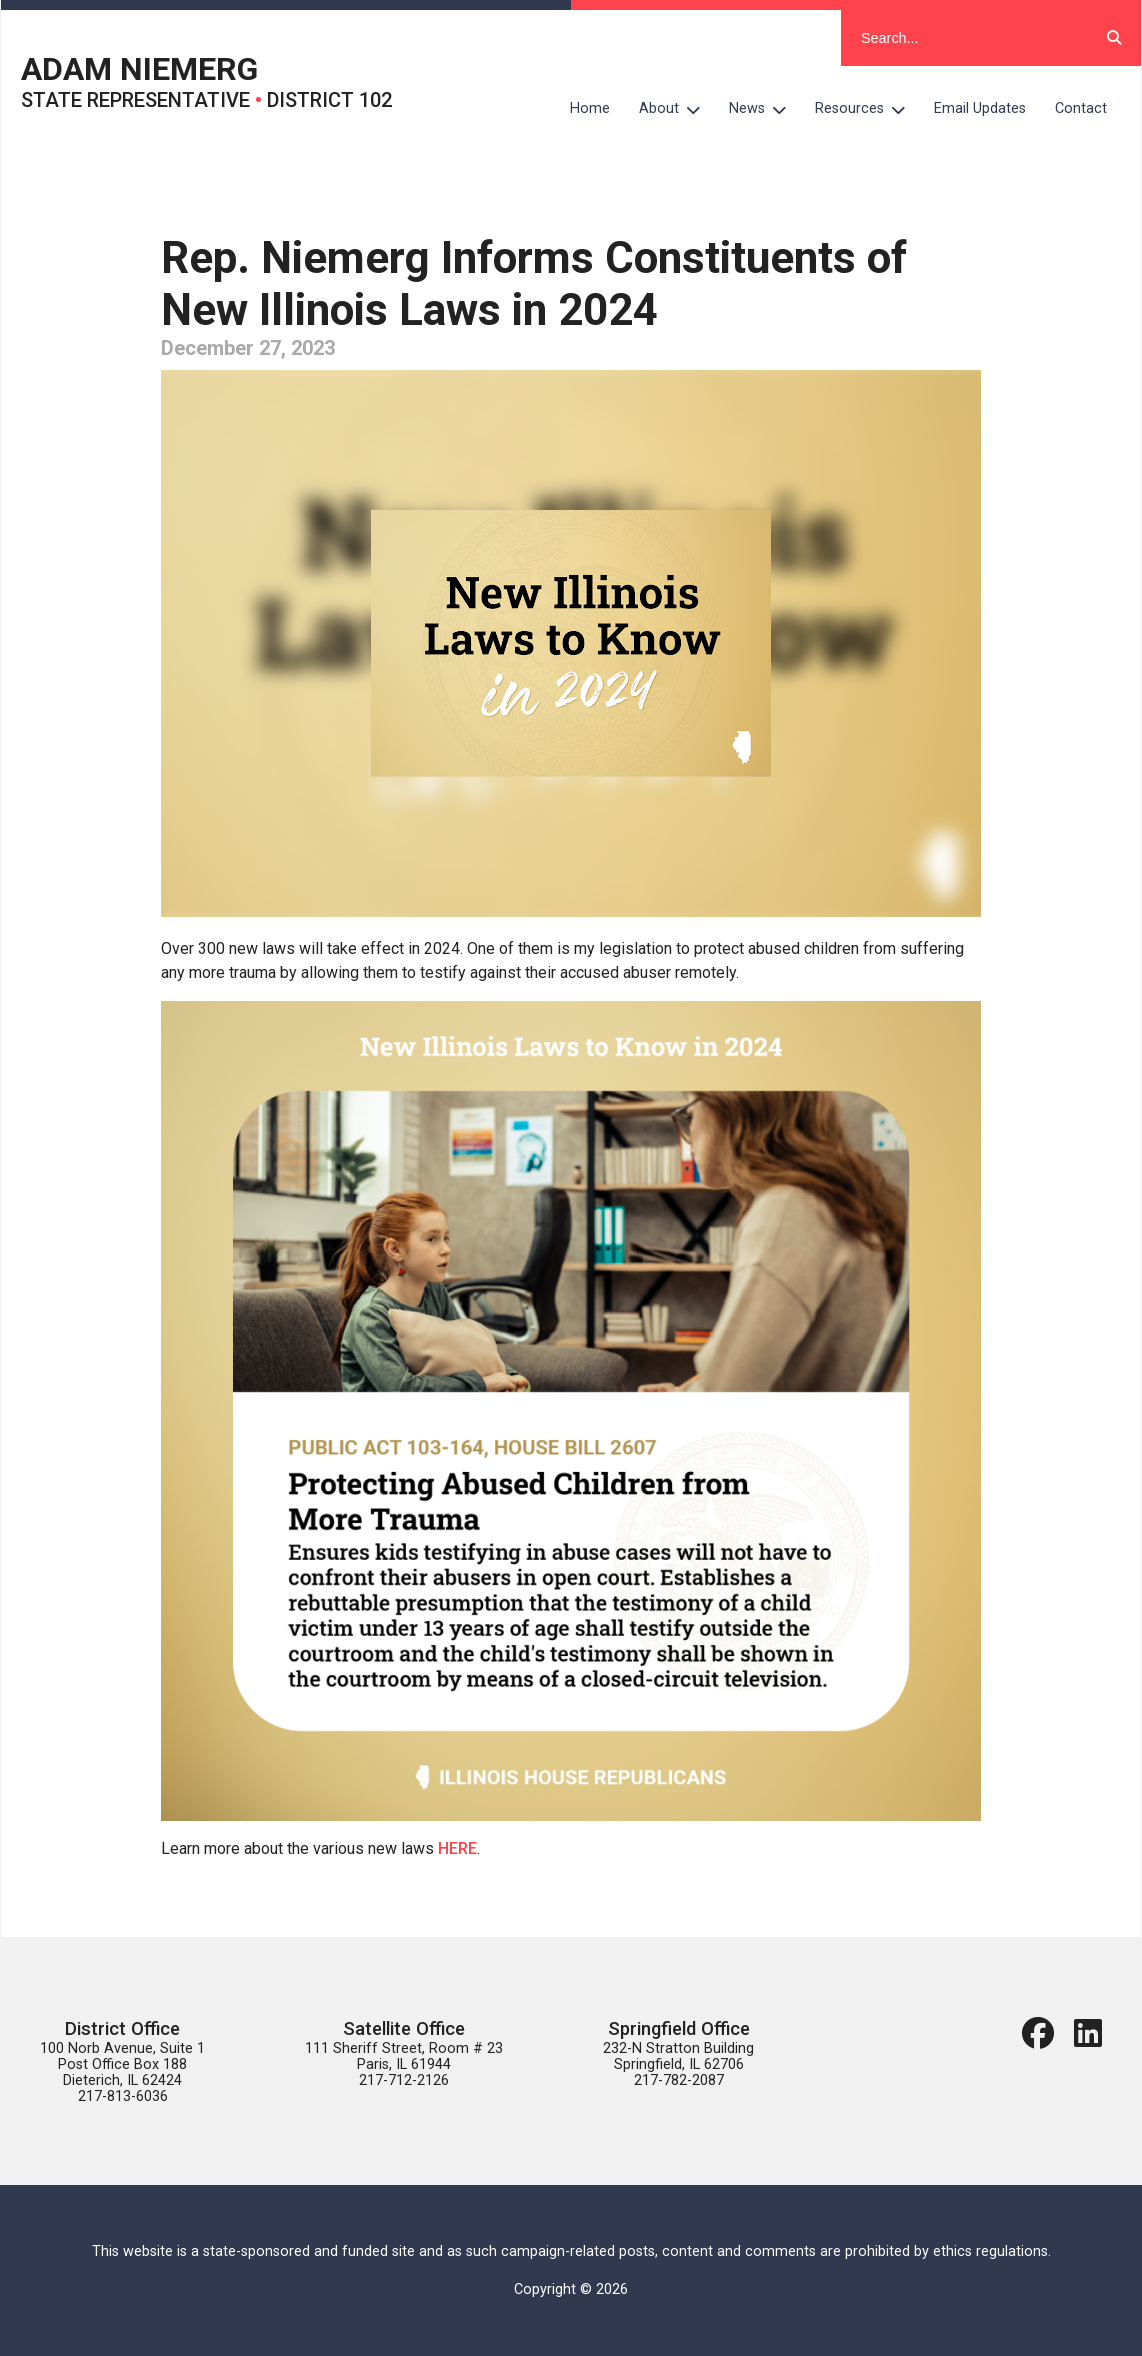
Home (590, 108)
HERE (457, 1848)
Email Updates (980, 108)
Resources (867, 109)
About (677, 109)
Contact (1081, 108)
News (765, 109)
